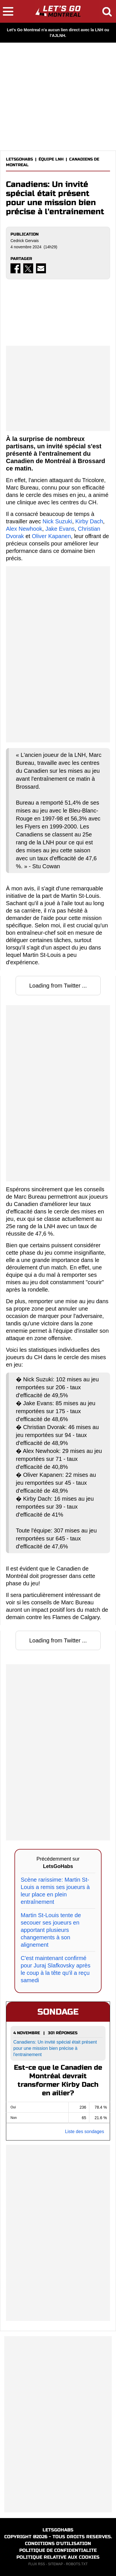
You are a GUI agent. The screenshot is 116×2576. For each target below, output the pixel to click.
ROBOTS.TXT (77, 2564)
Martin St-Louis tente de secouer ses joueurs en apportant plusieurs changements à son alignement (51, 1930)
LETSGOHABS (19, 159)
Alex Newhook (24, 529)
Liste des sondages (84, 2131)
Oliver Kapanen (51, 536)
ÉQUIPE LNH (51, 159)
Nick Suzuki (57, 521)
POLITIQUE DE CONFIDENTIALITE (58, 2550)
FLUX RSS (36, 2564)
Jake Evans (60, 529)
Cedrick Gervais (24, 240)
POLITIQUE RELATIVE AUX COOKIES (58, 2557)
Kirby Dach (89, 521)
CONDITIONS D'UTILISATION (58, 2543)
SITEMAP (55, 2564)
